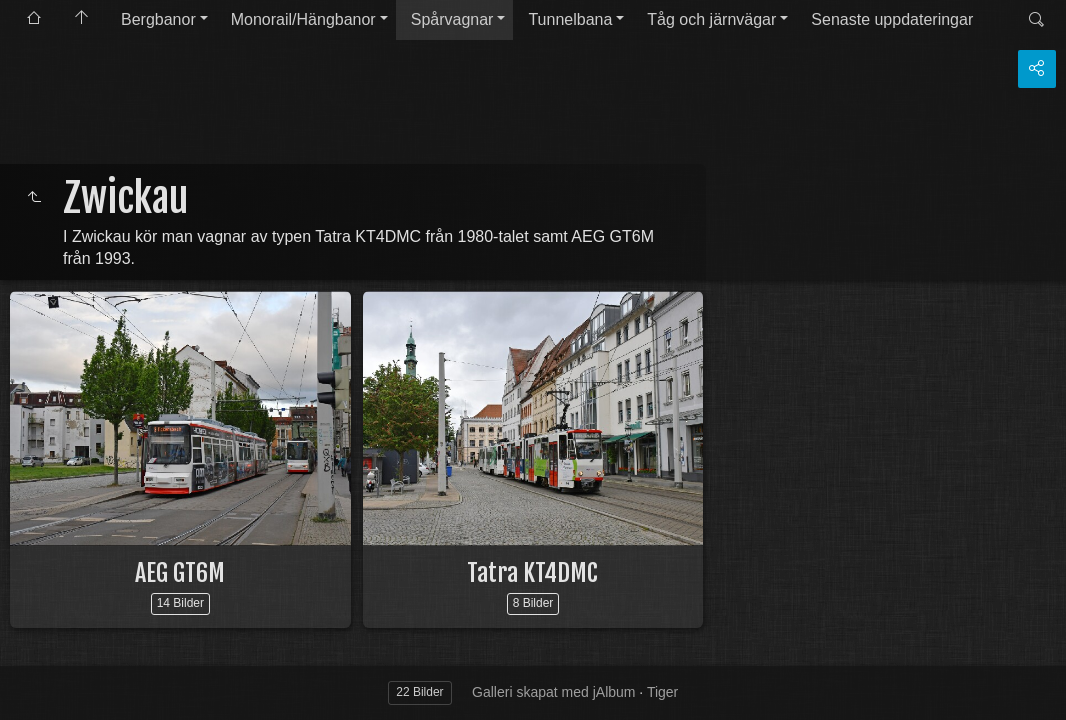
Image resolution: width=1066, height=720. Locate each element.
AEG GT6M (180, 573)
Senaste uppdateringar (892, 19)
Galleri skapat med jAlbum (553, 692)
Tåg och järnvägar (711, 19)
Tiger (662, 692)
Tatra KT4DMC (532, 573)
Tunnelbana (570, 19)
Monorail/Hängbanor (303, 19)
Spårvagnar (452, 19)
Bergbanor (158, 19)
